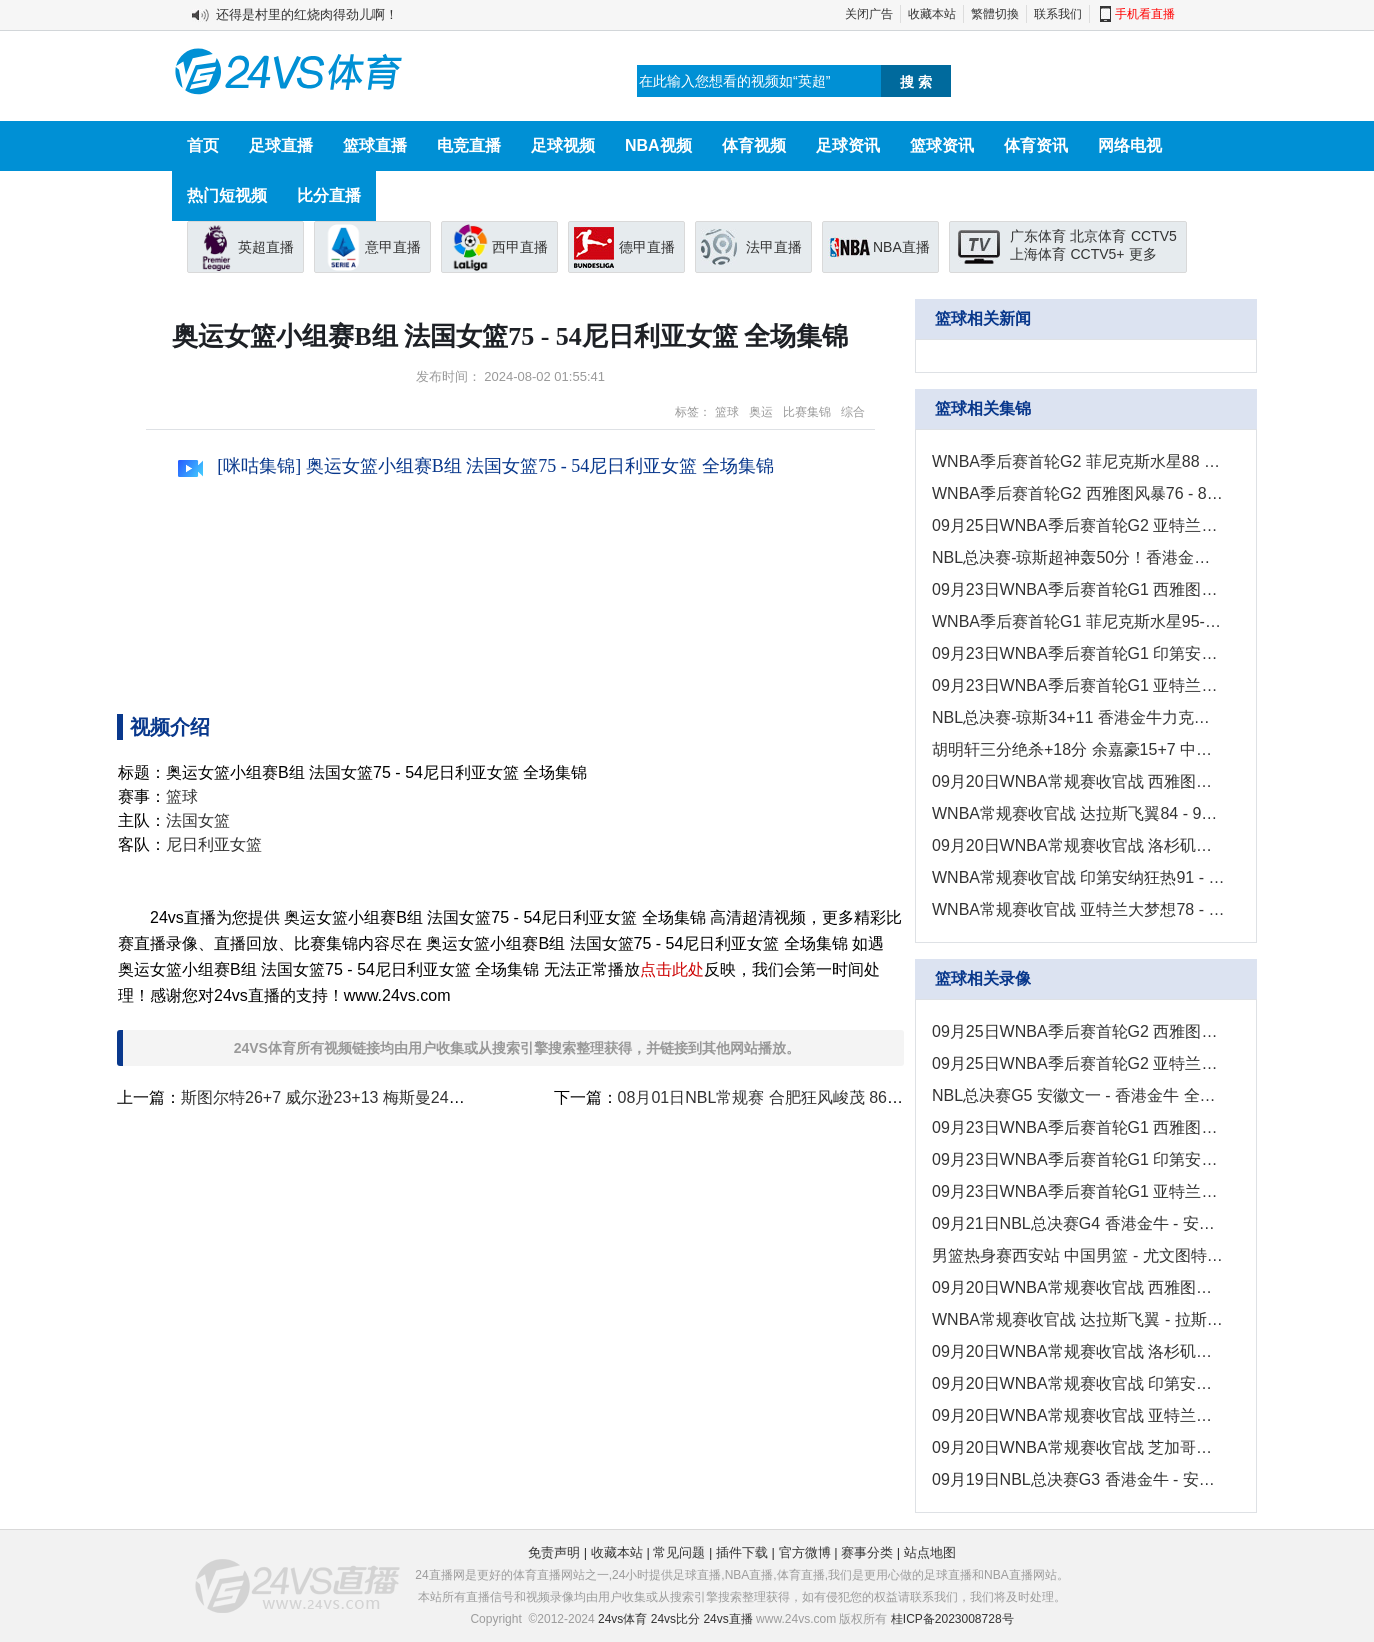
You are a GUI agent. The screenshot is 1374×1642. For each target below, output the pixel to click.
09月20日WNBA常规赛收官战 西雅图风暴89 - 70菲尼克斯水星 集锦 (1078, 781)
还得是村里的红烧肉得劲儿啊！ (307, 14)
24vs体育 (622, 1619)
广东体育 (1038, 236)
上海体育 (1038, 254)
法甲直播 (774, 247)
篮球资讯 (942, 145)
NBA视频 (658, 145)
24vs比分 (675, 1619)
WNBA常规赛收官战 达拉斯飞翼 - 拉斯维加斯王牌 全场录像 (1078, 1319)
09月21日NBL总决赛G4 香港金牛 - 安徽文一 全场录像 (1078, 1223)
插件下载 (742, 1552)
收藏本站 (932, 14)
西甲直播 (520, 247)
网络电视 (1130, 145)
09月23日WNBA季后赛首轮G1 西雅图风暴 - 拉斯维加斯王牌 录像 (1078, 1127)
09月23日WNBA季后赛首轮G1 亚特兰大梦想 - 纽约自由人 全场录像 (1078, 1191)
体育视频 (754, 145)
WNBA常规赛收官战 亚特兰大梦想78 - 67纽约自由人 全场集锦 (1078, 909)
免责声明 (554, 1552)
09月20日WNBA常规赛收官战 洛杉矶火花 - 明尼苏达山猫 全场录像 (1078, 1351)
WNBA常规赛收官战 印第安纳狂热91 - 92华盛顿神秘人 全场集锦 (1078, 877)
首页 (203, 145)
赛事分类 (867, 1552)
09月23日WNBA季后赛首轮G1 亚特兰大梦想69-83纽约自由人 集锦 (1078, 685)
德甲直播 (647, 247)
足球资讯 (848, 145)
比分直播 (329, 195)
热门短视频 (227, 195)
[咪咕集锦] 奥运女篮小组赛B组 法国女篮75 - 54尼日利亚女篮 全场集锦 (476, 466)
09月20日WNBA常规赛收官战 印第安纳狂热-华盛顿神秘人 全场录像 (1078, 1383)
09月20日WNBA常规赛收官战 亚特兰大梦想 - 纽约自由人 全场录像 (1078, 1415)
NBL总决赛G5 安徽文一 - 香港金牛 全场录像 (1078, 1095)
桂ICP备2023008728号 (952, 1619)
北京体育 (1098, 236)
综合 (853, 412)
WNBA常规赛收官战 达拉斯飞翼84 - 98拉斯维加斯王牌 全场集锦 (1078, 813)
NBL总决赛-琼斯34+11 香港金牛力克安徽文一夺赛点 (1078, 717)
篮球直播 (375, 145)
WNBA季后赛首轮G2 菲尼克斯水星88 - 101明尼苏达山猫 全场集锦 (1078, 461)
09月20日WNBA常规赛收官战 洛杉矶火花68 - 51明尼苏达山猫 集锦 (1078, 845)
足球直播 (281, 145)
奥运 (761, 412)
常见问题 (679, 1552)
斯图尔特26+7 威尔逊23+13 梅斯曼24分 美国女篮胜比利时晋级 (405, 1097)
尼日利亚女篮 (214, 844)
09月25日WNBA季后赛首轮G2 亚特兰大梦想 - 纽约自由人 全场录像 (1078, 1063)
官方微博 (805, 1552)
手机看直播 (1145, 14)
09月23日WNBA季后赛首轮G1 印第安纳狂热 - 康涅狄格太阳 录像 (1078, 1159)
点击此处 (672, 969)
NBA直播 (901, 247)
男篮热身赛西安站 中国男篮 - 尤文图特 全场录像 (1078, 1255)
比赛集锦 (807, 412)
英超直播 (266, 247)
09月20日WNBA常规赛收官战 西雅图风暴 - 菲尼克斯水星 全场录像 (1078, 1287)
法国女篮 (198, 820)
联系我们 (1058, 14)
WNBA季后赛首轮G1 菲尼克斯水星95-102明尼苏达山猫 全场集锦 (1078, 621)
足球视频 (563, 145)
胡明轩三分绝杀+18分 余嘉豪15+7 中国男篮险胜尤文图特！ (1078, 749)
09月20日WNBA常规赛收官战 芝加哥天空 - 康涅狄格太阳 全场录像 (1078, 1447)
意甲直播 (393, 247)
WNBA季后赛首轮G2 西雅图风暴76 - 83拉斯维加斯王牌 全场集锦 (1078, 493)
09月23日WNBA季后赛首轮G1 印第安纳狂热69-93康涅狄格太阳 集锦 (1078, 653)
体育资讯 (1036, 145)
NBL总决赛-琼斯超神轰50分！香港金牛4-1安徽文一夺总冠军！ (1078, 557)
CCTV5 (1154, 236)
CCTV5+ (1097, 254)
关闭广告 (869, 14)
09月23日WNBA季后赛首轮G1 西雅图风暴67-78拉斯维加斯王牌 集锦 (1078, 589)
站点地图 (930, 1552)
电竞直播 (469, 145)
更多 (1143, 254)
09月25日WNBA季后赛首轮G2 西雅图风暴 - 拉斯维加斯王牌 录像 (1078, 1031)
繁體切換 (995, 14)
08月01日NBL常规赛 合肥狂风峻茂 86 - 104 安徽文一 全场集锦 (841, 1097)
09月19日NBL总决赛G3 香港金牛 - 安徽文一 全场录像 (1078, 1479)
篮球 (727, 412)
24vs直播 (727, 1619)
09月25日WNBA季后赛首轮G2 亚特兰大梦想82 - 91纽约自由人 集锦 (1078, 525)
